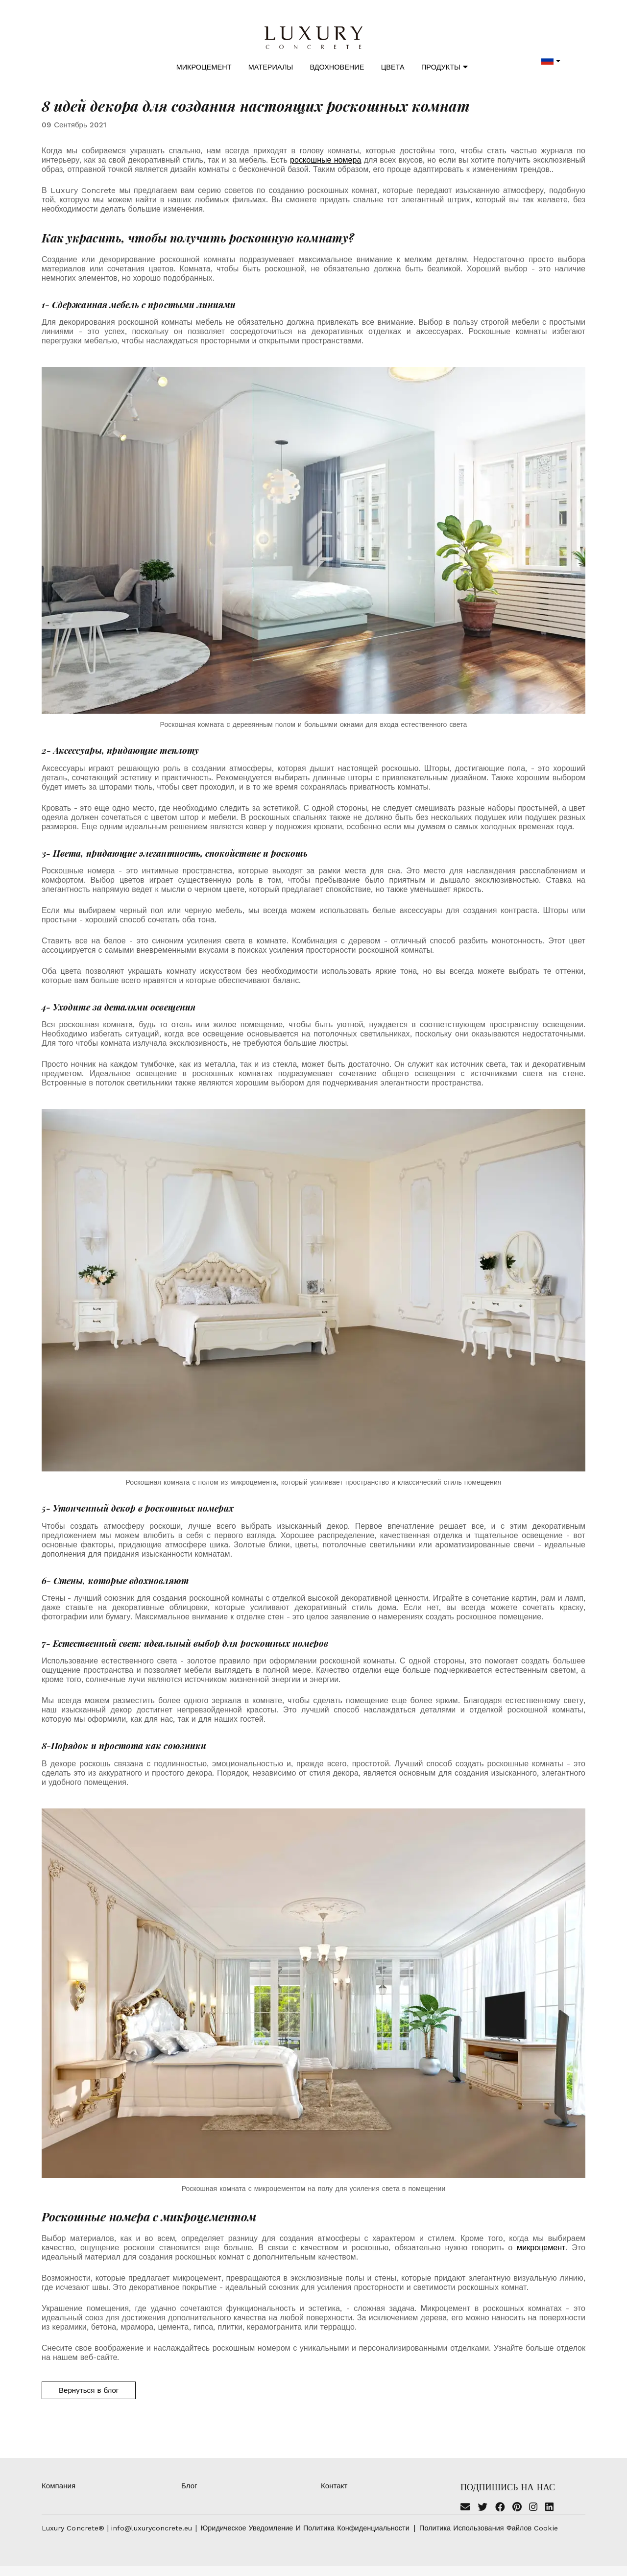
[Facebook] (500, 2508)
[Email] (465, 2508)
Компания (58, 2485)
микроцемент (541, 2247)
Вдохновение (337, 67)
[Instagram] (533, 2508)
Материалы (270, 67)
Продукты (444, 67)
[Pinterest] (517, 2508)
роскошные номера (325, 160)
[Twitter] (482, 2508)
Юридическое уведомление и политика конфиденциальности (305, 2528)
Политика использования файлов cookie (488, 2528)
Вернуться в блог (89, 2390)
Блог (189, 2485)
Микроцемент (204, 67)
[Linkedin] (549, 2508)
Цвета (393, 67)
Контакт (334, 2485)
